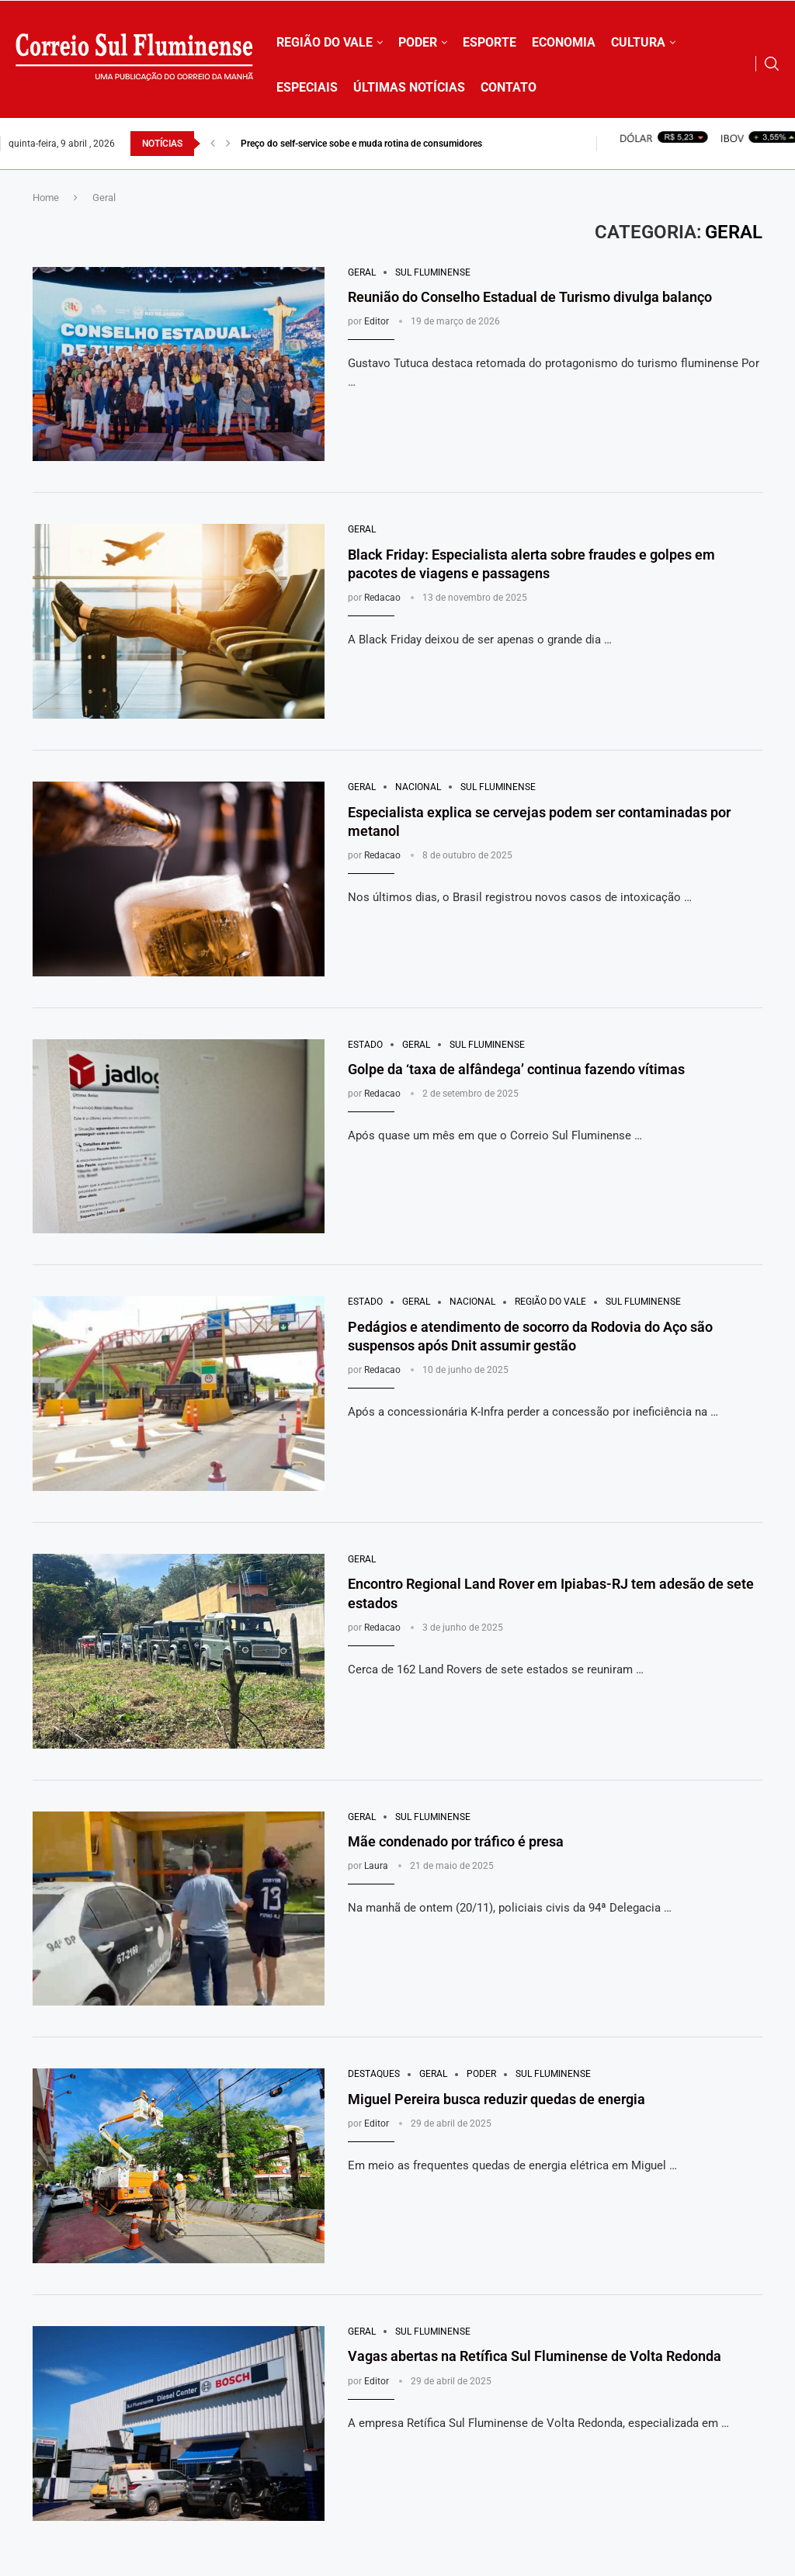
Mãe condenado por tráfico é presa (456, 1841)
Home (46, 197)
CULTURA (638, 42)
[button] (213, 143)
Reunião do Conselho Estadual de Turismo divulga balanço (530, 297)
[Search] (771, 63)
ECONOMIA (563, 42)
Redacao (382, 597)
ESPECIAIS (307, 87)
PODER (417, 42)
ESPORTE (489, 42)
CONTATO (508, 87)
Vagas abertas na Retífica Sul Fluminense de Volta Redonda (534, 2356)
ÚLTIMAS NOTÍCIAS (409, 87)
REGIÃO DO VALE (324, 42)
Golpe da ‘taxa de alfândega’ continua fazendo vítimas (516, 1069)
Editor (376, 321)
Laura (376, 1865)
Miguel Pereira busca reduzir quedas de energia (496, 2099)
